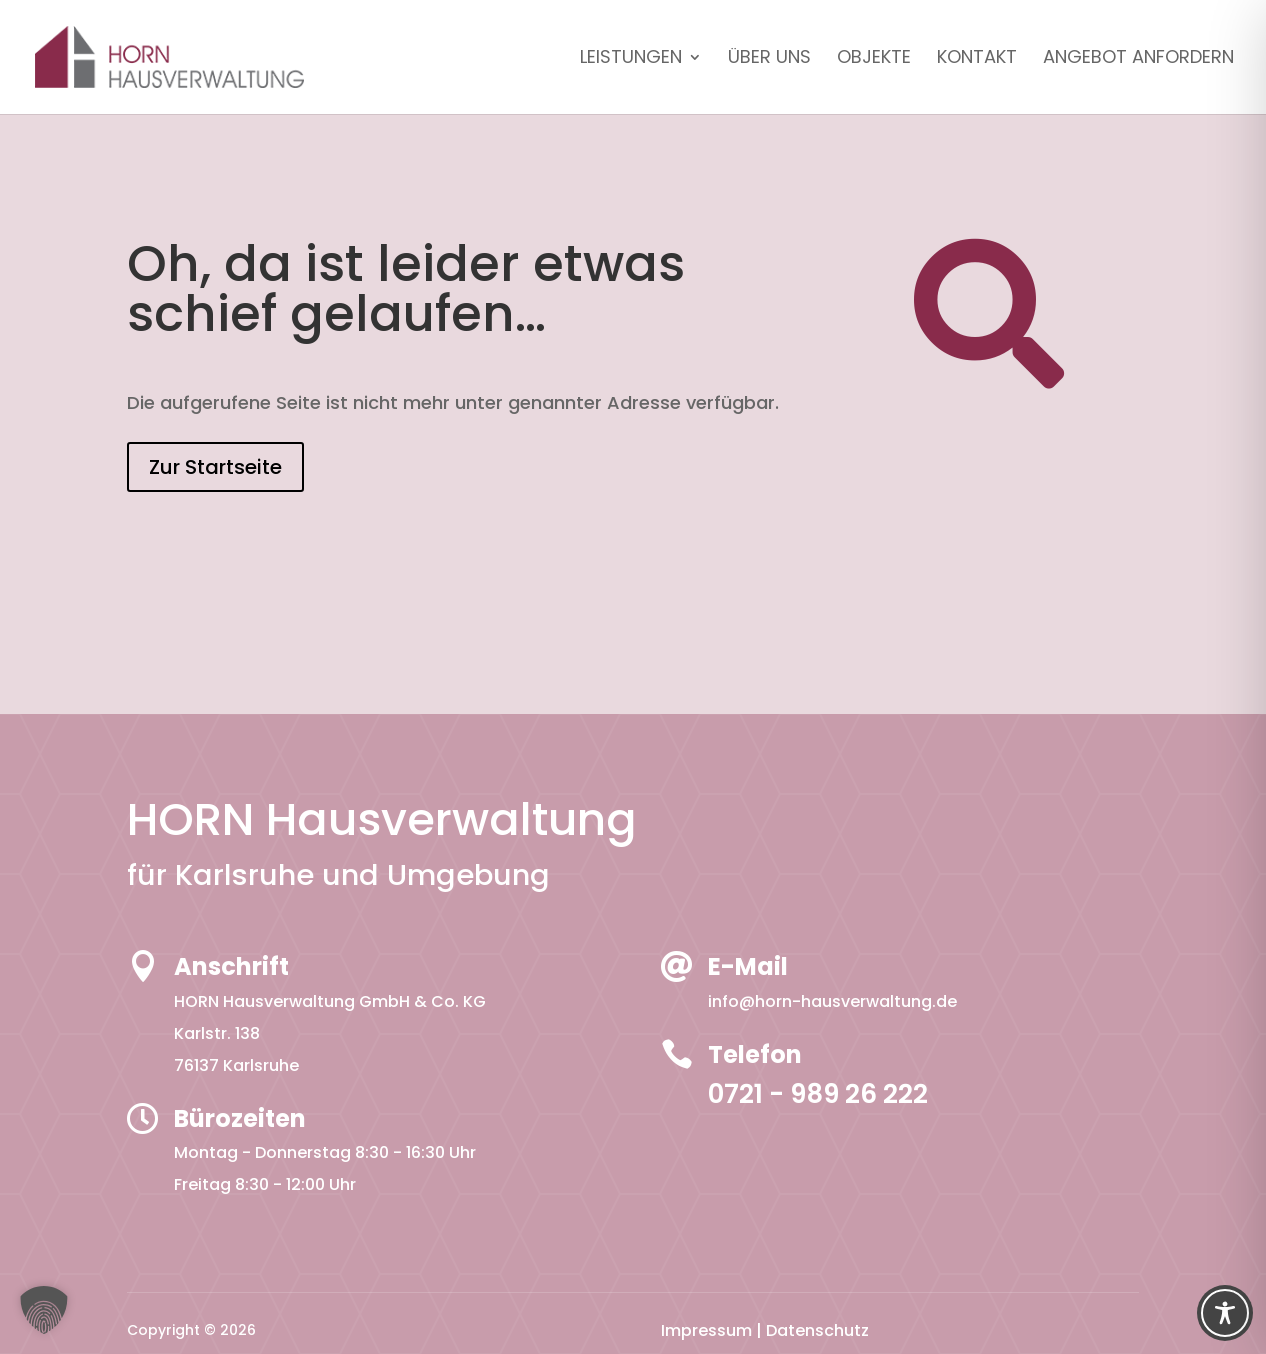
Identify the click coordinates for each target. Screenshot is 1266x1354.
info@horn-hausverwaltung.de (832, 1001)
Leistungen (631, 59)
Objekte (874, 59)
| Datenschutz (812, 1330)
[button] (44, 1310)
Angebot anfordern (1138, 59)
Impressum (706, 1330)
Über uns (769, 59)
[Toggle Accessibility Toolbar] (1225, 1313)
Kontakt (977, 59)
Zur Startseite (215, 467)
